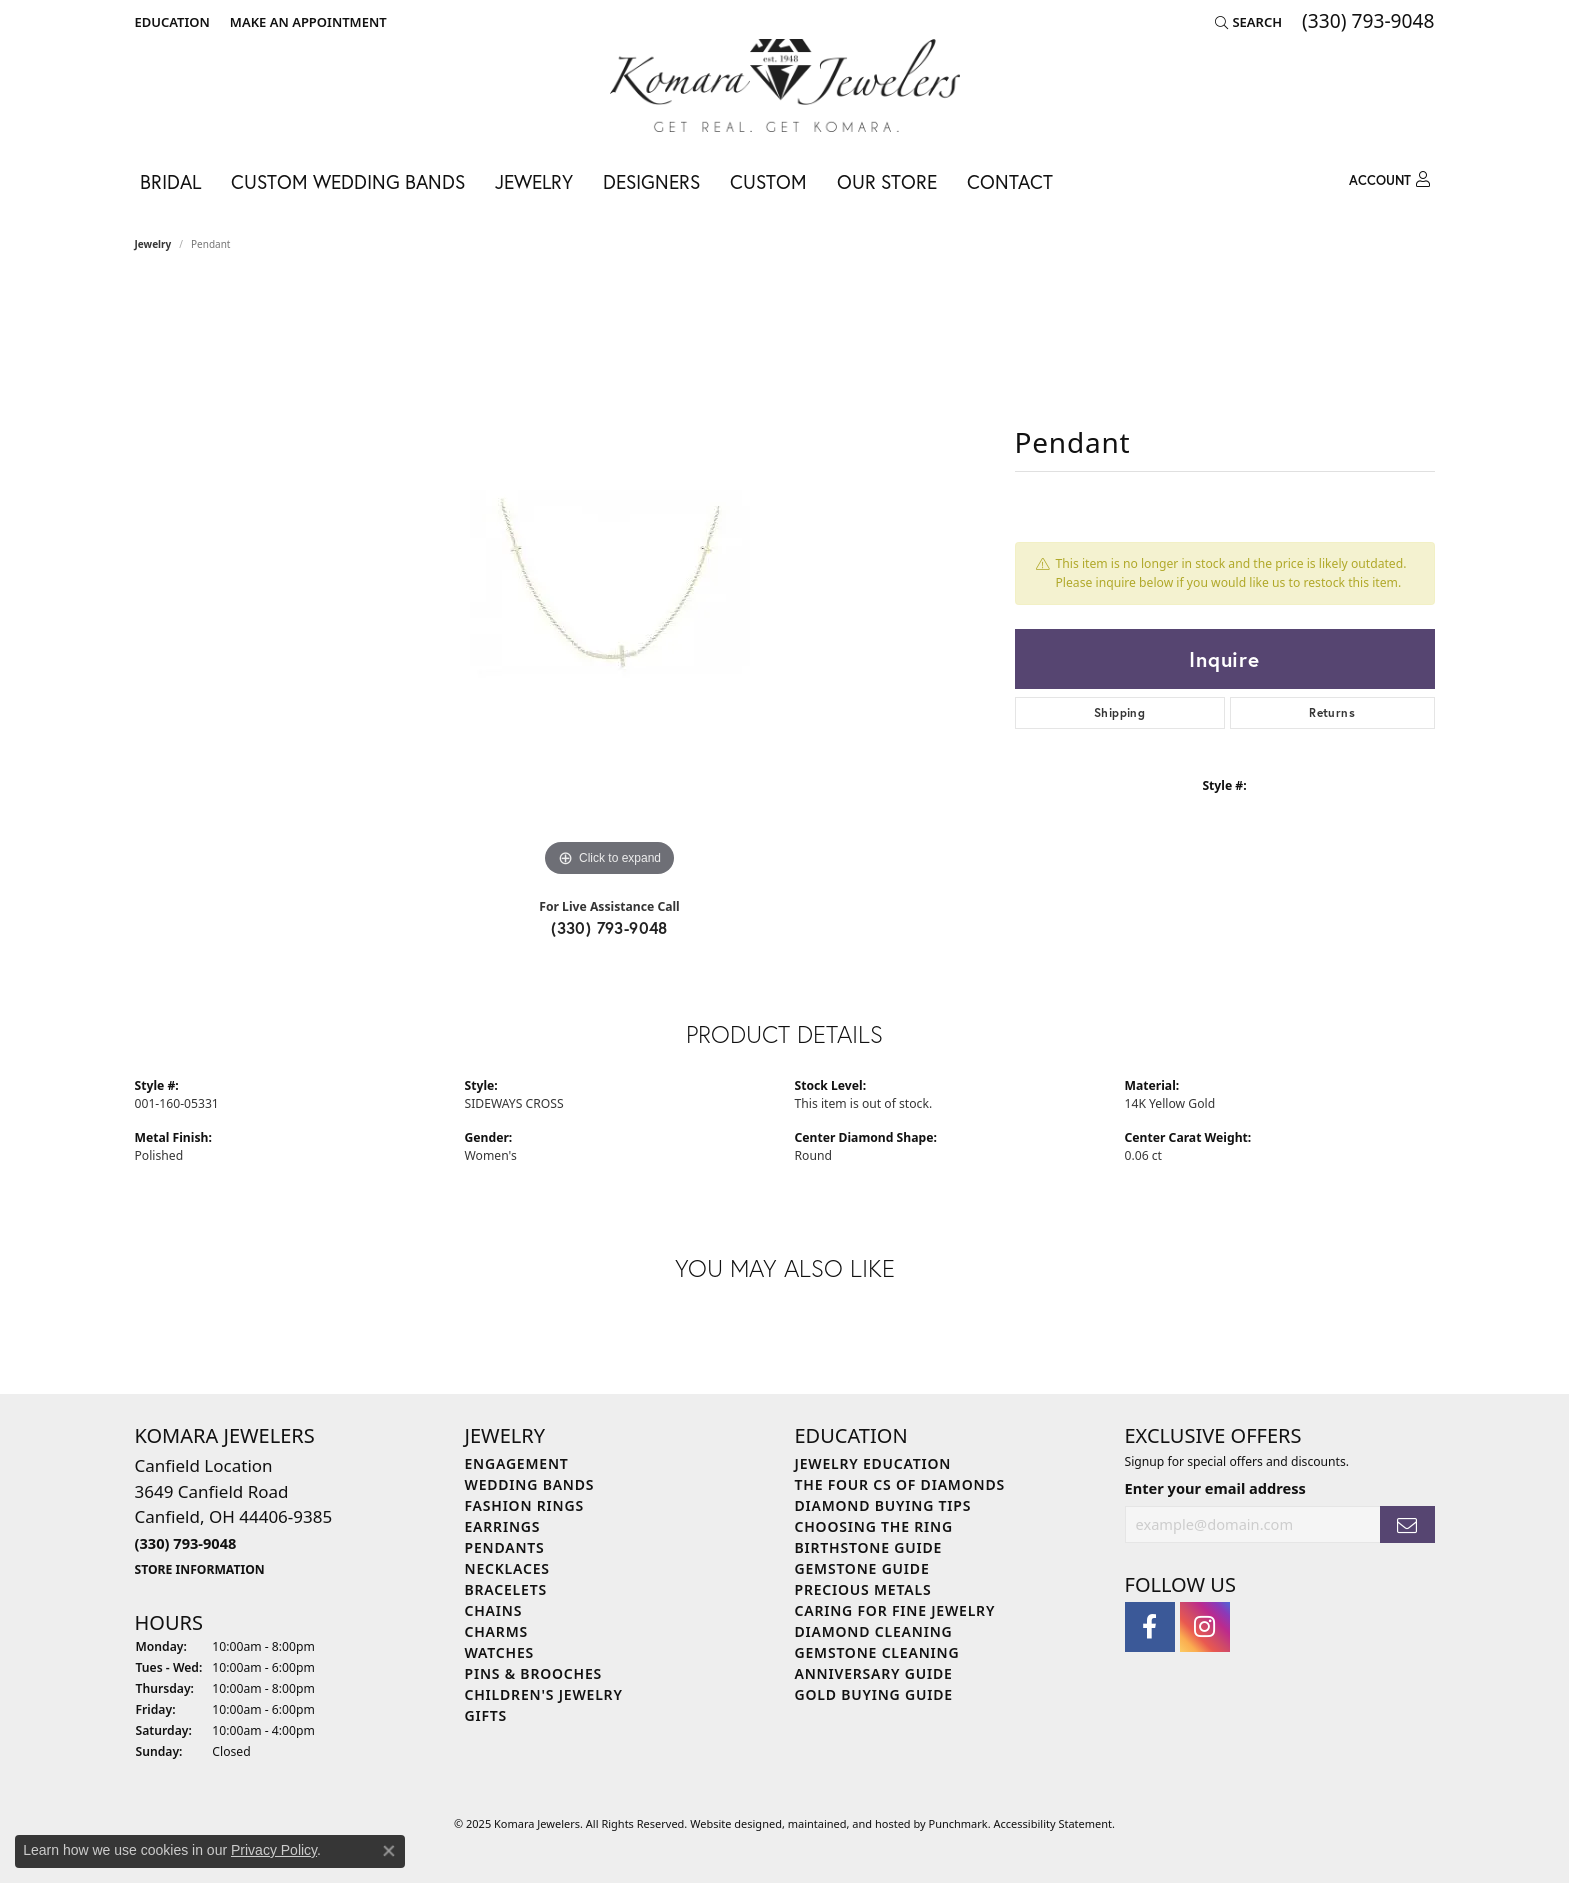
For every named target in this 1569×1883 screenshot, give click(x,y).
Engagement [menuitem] (517, 1463)
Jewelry (534, 181)
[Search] (1248, 22)
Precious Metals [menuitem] (863, 1589)
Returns (1332, 712)
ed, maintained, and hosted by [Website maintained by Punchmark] (849, 1824)
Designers (651, 181)
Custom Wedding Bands (348, 181)
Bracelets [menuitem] (506, 1589)
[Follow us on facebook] (1150, 1627)
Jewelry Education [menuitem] (873, 1463)
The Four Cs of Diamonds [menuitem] (900, 1484)
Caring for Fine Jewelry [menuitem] (895, 1610)
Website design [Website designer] (729, 1824)
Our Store (887, 181)
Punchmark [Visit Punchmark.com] (958, 1824)
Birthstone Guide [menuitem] (869, 1547)
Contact (1010, 181)
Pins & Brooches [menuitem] (534, 1673)
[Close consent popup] (389, 1851)
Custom (768, 181)
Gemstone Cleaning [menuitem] (877, 1652)
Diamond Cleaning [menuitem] (874, 1631)
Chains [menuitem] (494, 1610)
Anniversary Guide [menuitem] (874, 1673)
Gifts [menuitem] (486, 1715)
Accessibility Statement (1053, 1824)
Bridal (170, 181)
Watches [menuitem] (500, 1652)
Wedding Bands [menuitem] (530, 1484)
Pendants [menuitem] (505, 1547)
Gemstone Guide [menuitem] (862, 1568)
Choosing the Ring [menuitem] (874, 1526)
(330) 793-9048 (609, 927)
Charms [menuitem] (496, 1631)
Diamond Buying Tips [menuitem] (883, 1505)
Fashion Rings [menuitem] (524, 1505)
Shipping (1119, 712)
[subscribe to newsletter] (1407, 1524)
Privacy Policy (274, 1850)
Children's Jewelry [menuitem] (544, 1694)
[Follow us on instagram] (1205, 1627)
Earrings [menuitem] (503, 1526)
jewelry (153, 244)
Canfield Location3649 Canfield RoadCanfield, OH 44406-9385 (234, 1516)
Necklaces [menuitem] (507, 1568)
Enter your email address (1215, 1488)
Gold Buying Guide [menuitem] (874, 1694)
